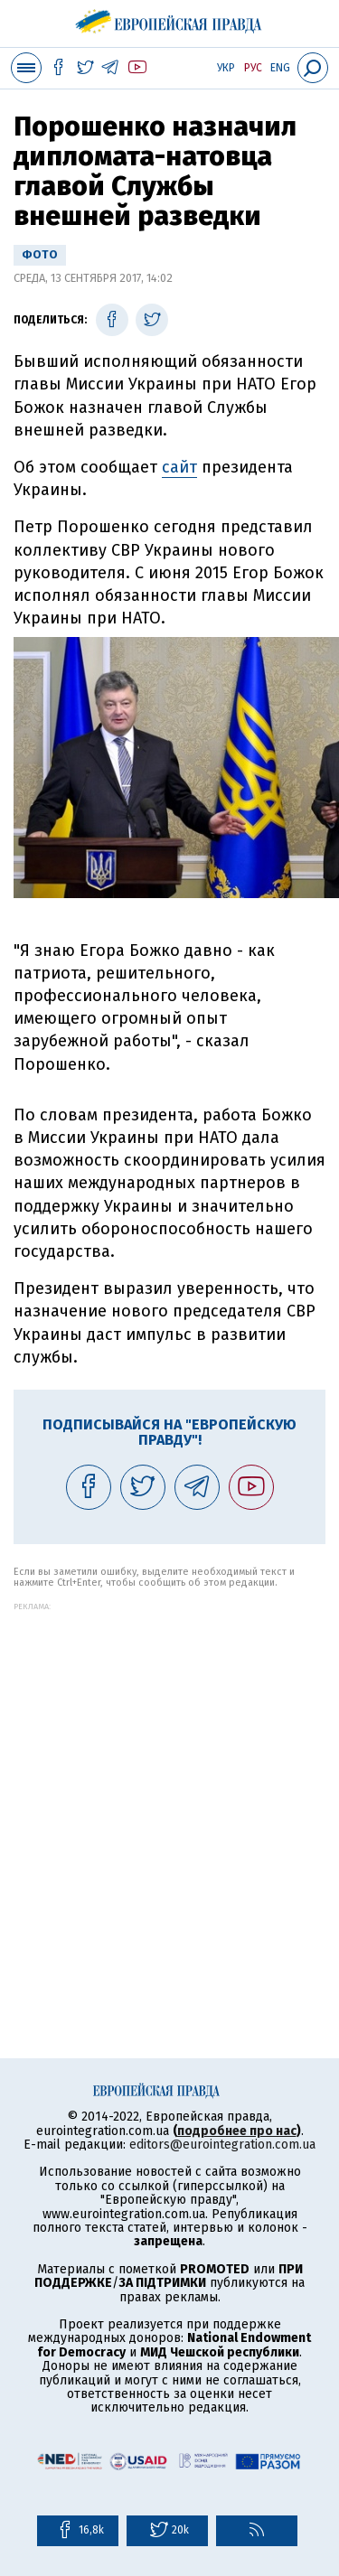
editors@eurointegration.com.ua (222, 2144)
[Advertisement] (169, 1780)
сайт (179, 467)
